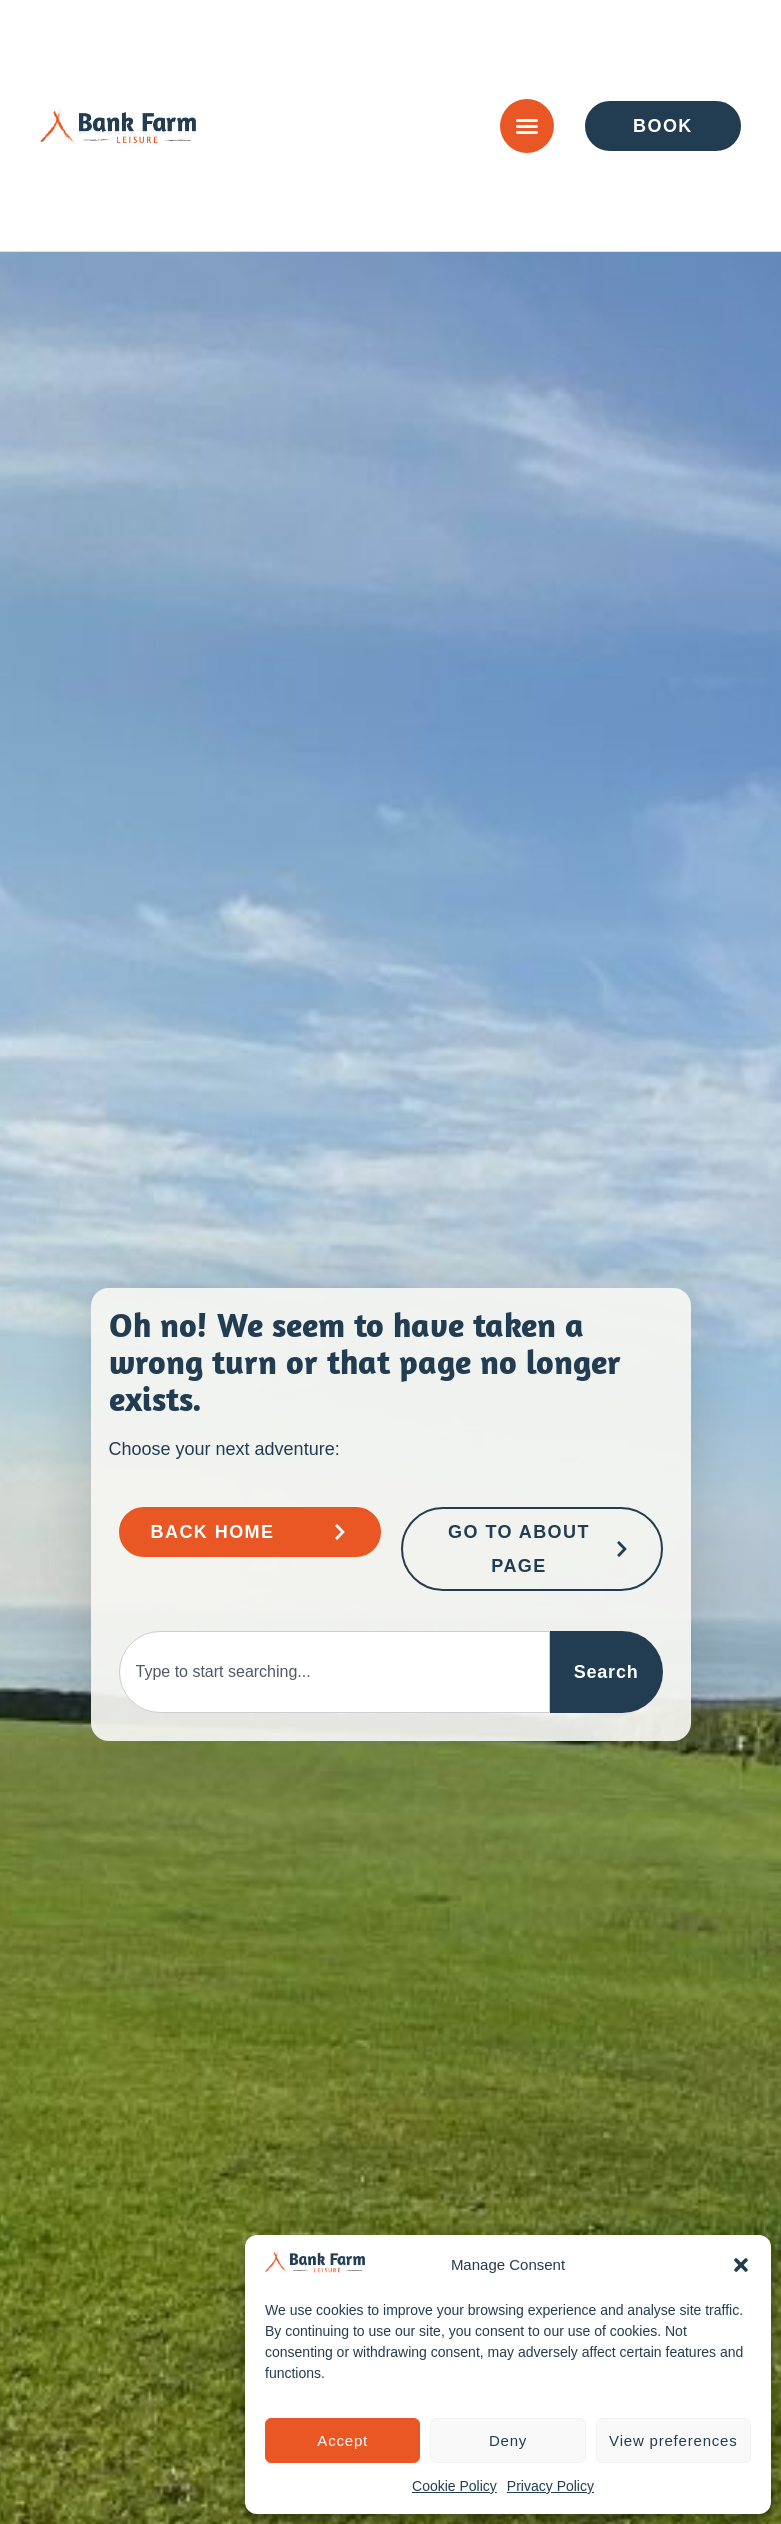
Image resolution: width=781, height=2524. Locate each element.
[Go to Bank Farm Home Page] (250, 1532)
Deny (508, 2440)
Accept (342, 2440)
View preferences (673, 2440)
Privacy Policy (550, 2486)
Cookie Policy (454, 2486)
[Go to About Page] (532, 1549)
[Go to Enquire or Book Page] (663, 126)
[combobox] (334, 1672)
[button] (741, 2265)
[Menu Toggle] (527, 126)
